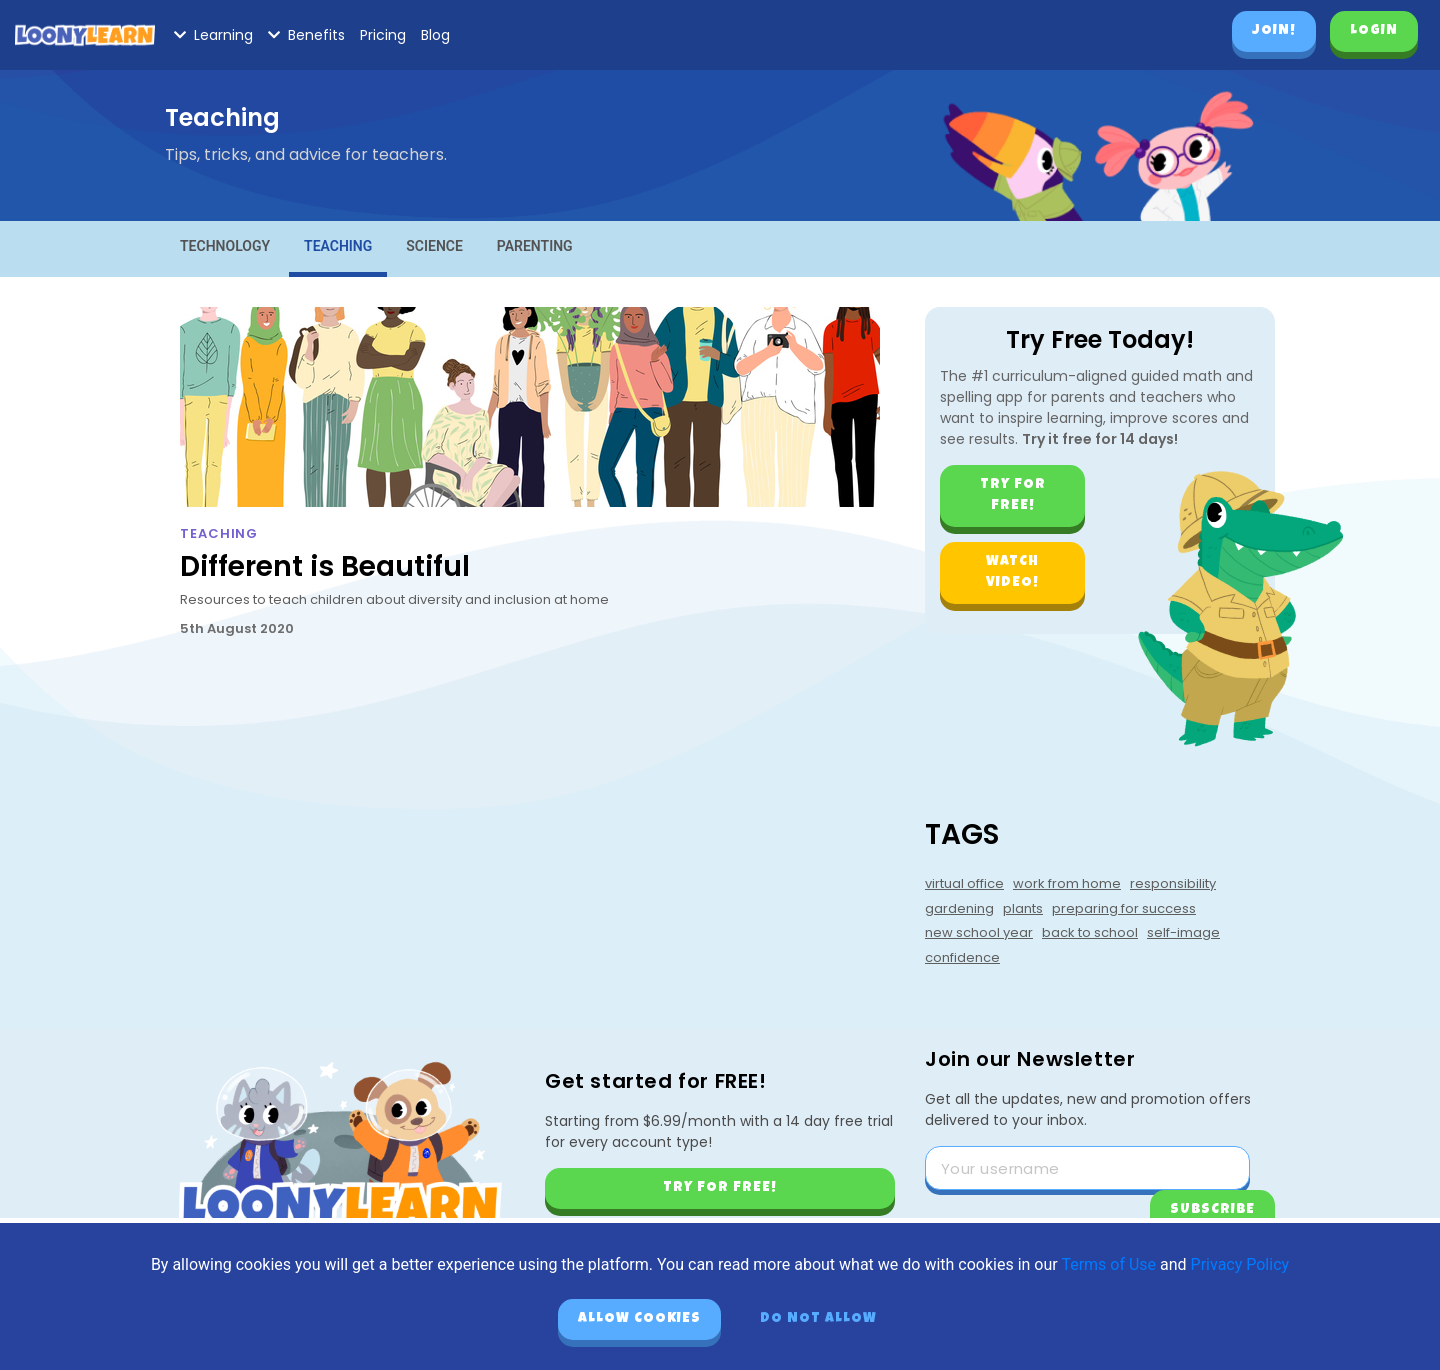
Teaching (338, 246)
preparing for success (1124, 908)
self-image (1183, 932)
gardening (959, 908)
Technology (225, 246)
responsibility (1173, 883)
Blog (435, 35)
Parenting (535, 246)
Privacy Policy (1240, 1264)
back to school (1090, 932)
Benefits (306, 35)
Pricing (383, 35)
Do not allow (818, 1319)
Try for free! (1013, 495)
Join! (1274, 31)
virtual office (964, 883)
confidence (962, 957)
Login (1374, 31)
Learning (213, 35)
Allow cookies (639, 1319)
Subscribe (1212, 1210)
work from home (1067, 883)
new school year (979, 932)
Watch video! (1012, 572)
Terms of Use (1108, 1264)
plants (1023, 908)
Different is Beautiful (325, 566)
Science (434, 246)
